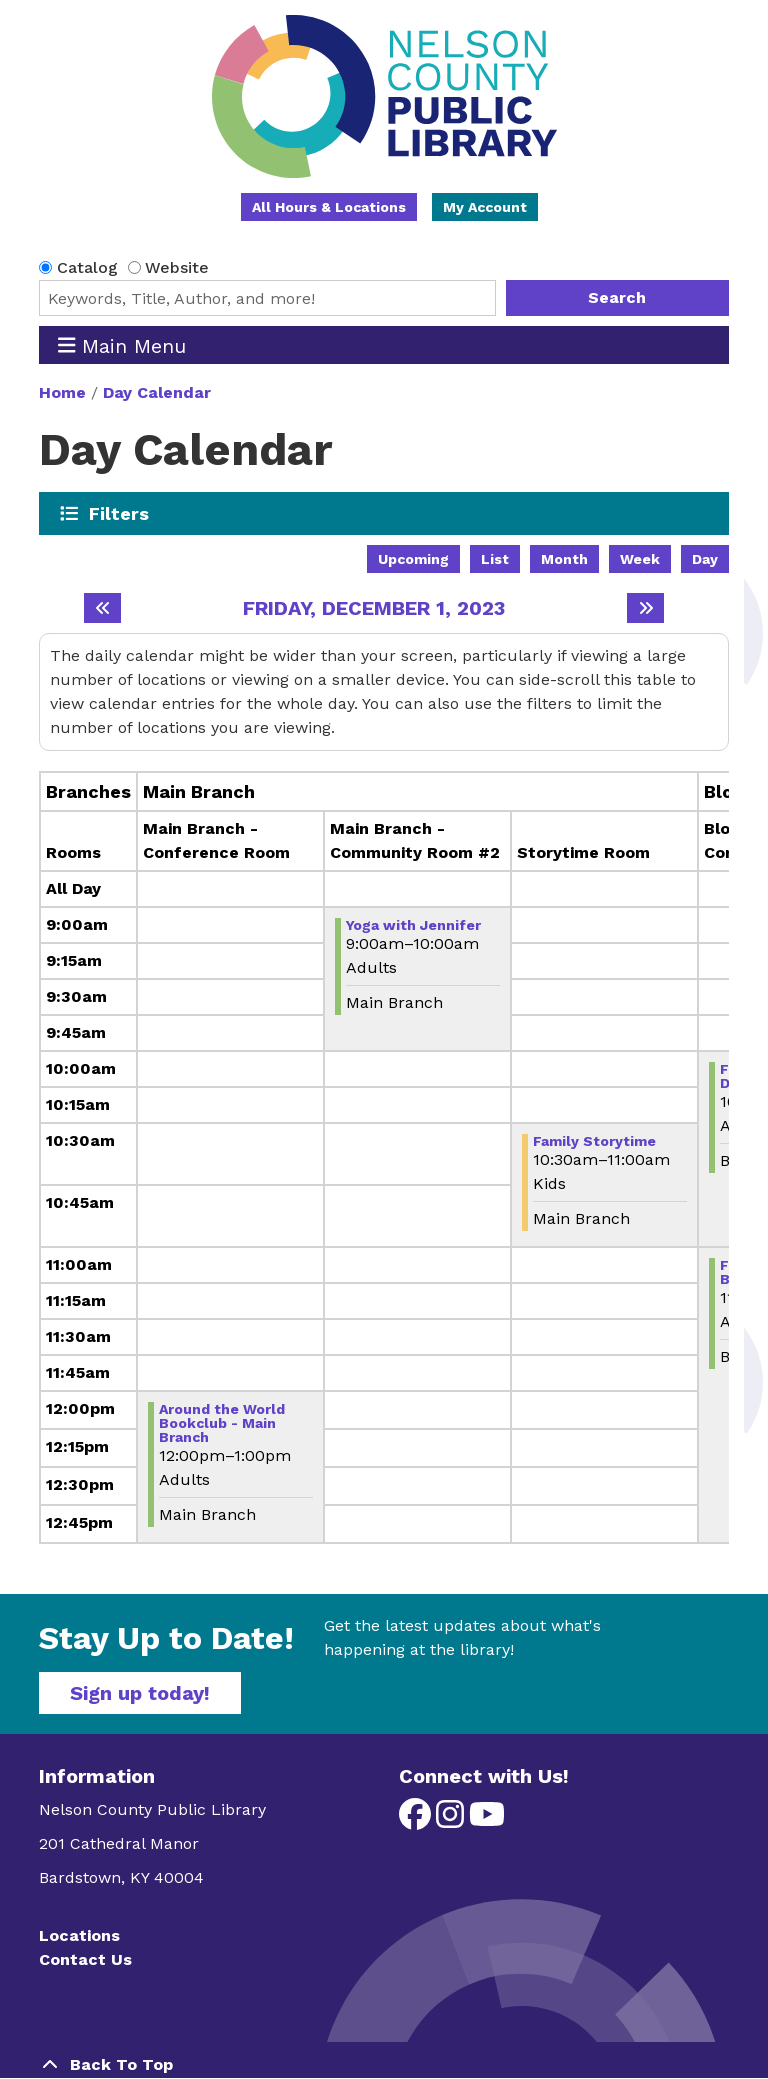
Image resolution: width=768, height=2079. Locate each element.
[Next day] (645, 608)
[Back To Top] (384, 2065)
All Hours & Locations (329, 207)
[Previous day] (102, 608)
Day (705, 559)
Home (62, 392)
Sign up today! (140, 1693)
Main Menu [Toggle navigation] (122, 345)
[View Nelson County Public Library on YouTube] (487, 1820)
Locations (79, 1935)
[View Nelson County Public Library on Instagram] (452, 1820)
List (495, 559)
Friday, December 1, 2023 (374, 608)
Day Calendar (157, 392)
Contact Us (85, 1959)
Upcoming (413, 559)
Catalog (87, 267)
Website (177, 267)
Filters (119, 513)
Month (564, 559)
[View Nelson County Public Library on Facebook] (417, 1820)
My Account (485, 207)
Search (617, 297)
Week (640, 559)
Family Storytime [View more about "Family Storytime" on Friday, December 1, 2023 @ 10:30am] (594, 1141)
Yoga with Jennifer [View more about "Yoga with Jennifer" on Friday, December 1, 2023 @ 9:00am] (413, 925)
